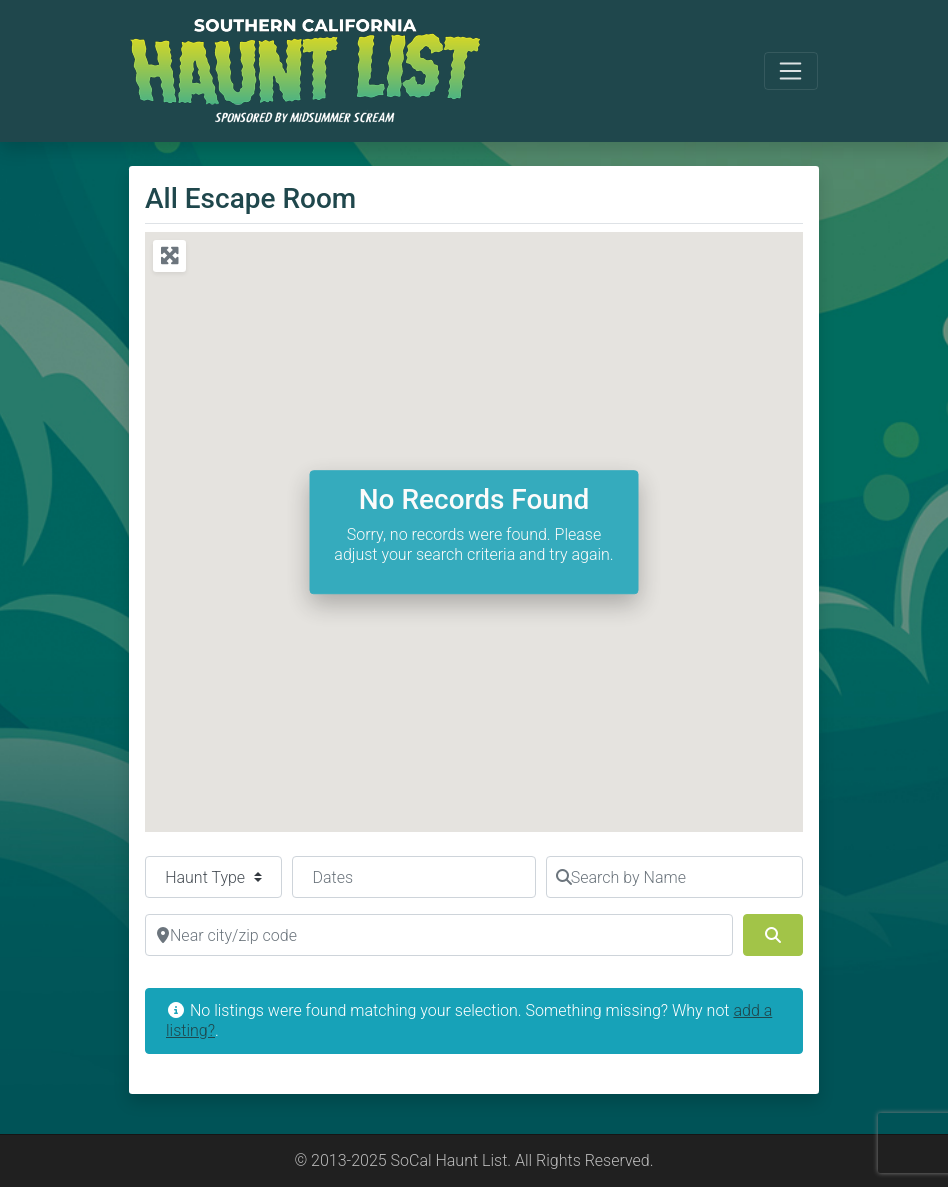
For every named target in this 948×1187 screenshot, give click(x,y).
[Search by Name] (674, 877)
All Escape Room (250, 198)
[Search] (773, 935)
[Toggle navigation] (791, 71)
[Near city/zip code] (439, 935)
